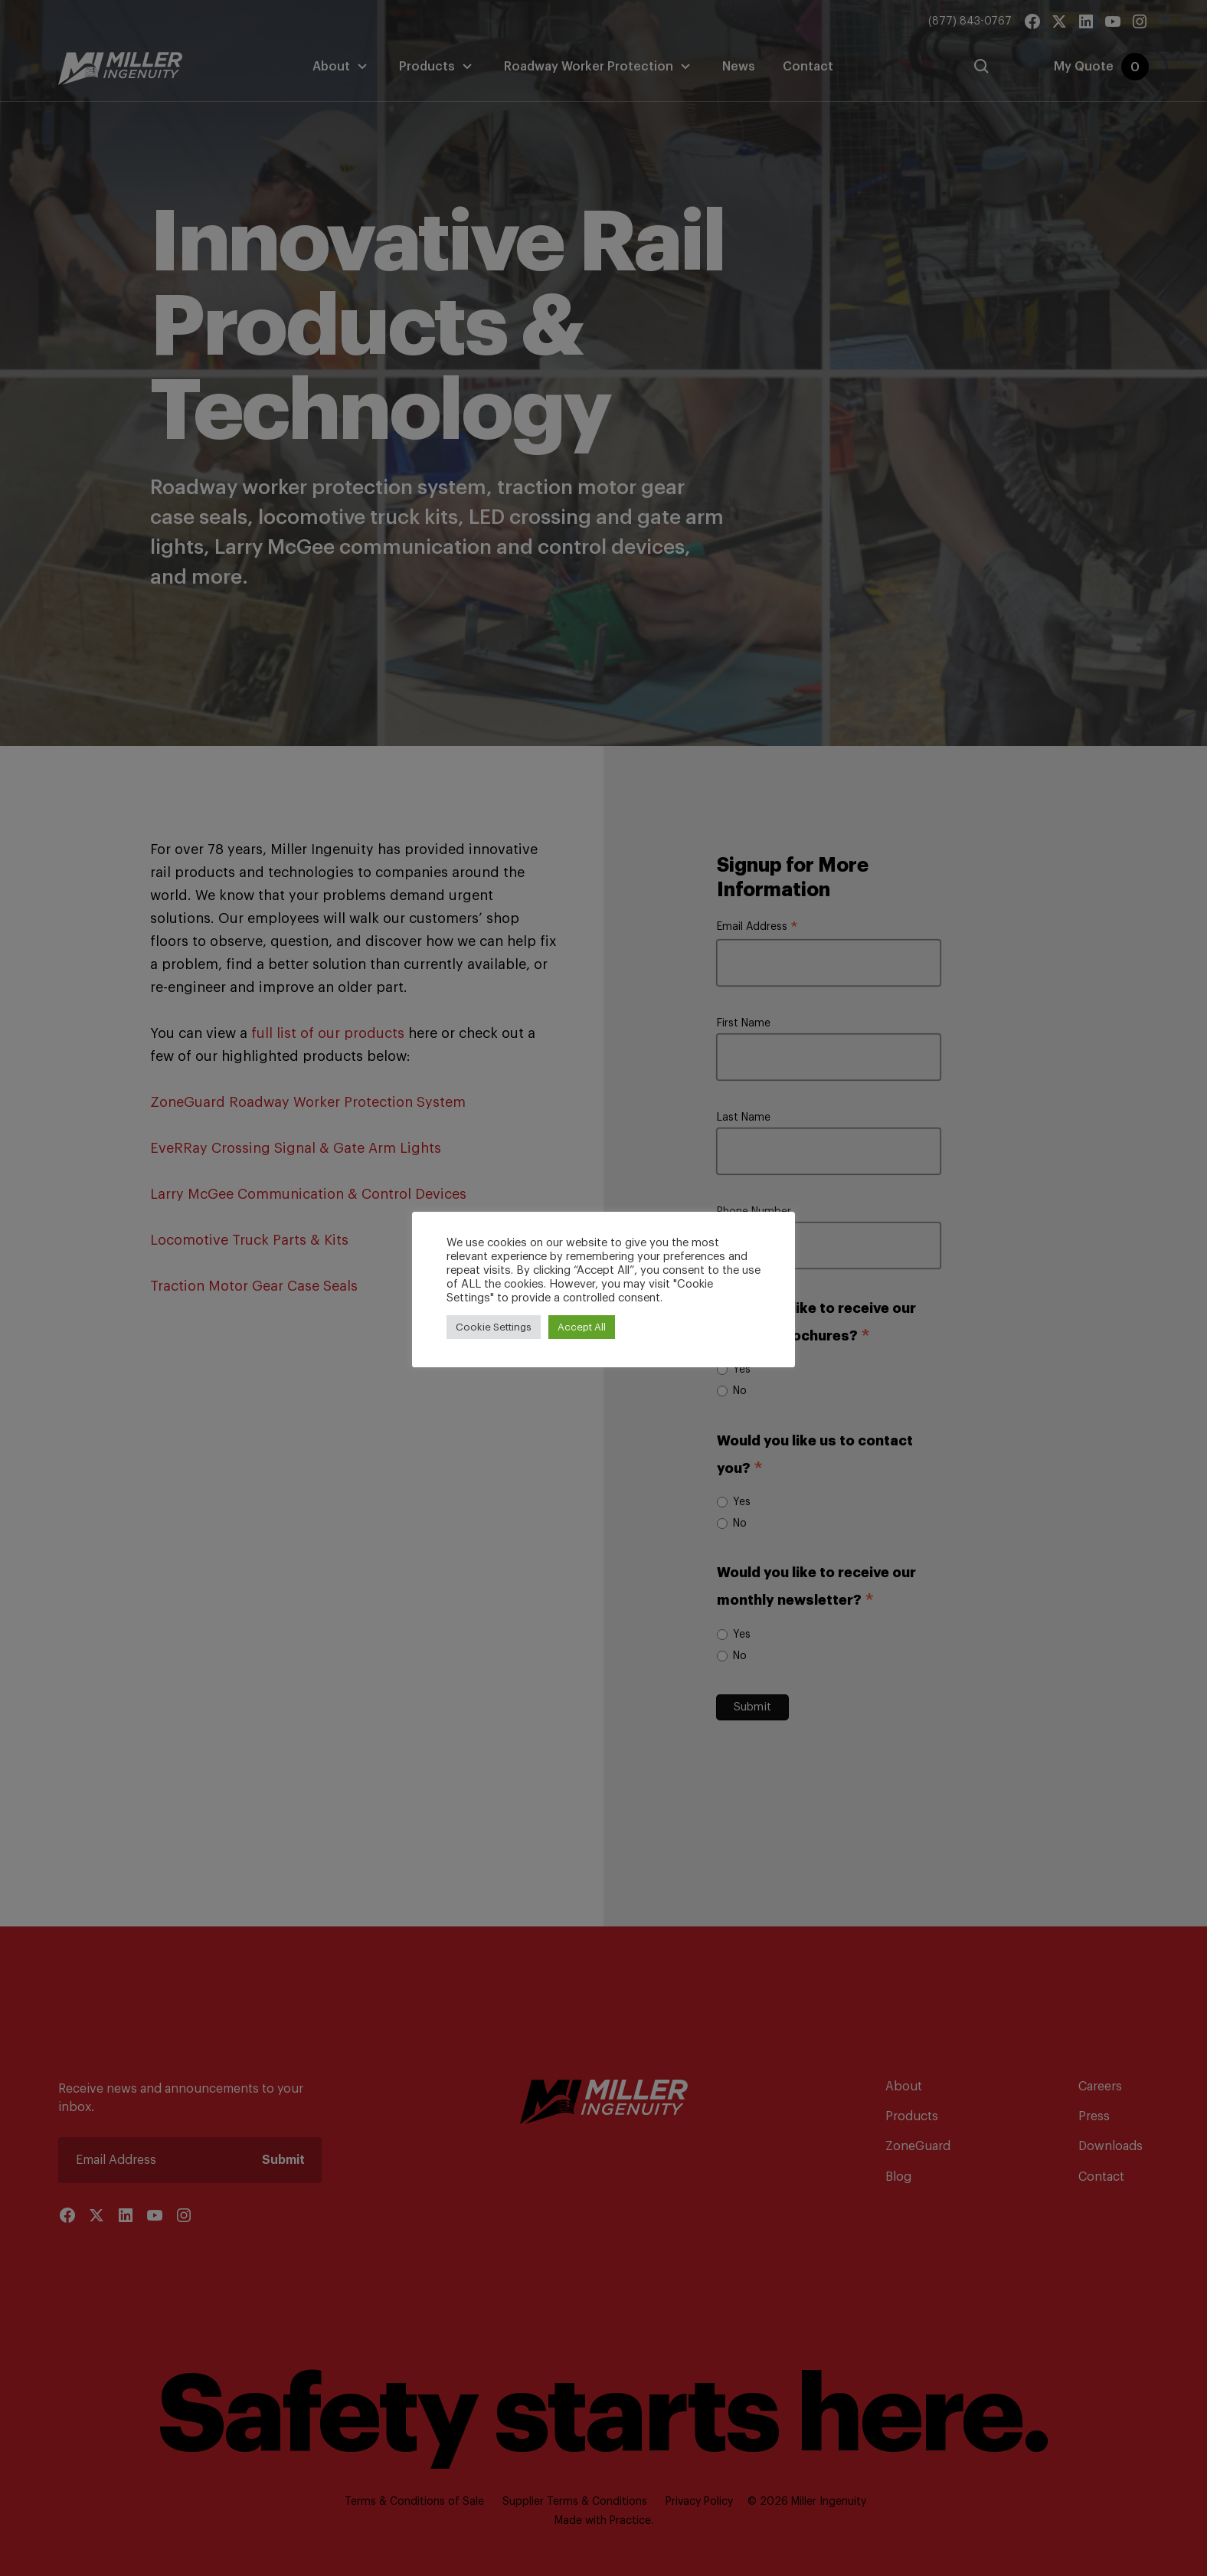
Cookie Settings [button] (494, 1327)
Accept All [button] (582, 1327)
